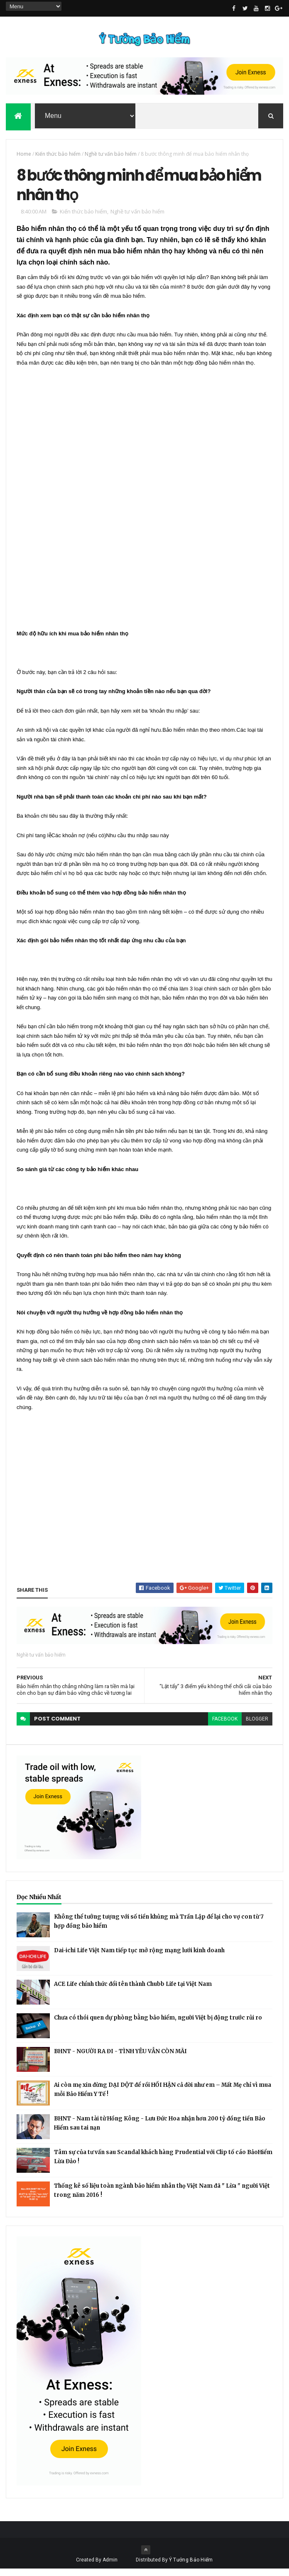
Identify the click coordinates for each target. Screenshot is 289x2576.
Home (24, 155)
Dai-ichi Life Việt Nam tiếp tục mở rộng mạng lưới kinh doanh (139, 1957)
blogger (257, 1726)
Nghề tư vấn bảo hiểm (111, 155)
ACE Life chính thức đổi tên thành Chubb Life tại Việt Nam (133, 1991)
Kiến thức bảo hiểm (58, 155)
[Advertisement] (79, 508)
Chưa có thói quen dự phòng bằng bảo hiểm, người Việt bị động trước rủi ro (158, 2024)
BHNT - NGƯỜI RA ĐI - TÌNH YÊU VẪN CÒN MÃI (120, 2058)
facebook (225, 1726)
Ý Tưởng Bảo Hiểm (191, 2567)
